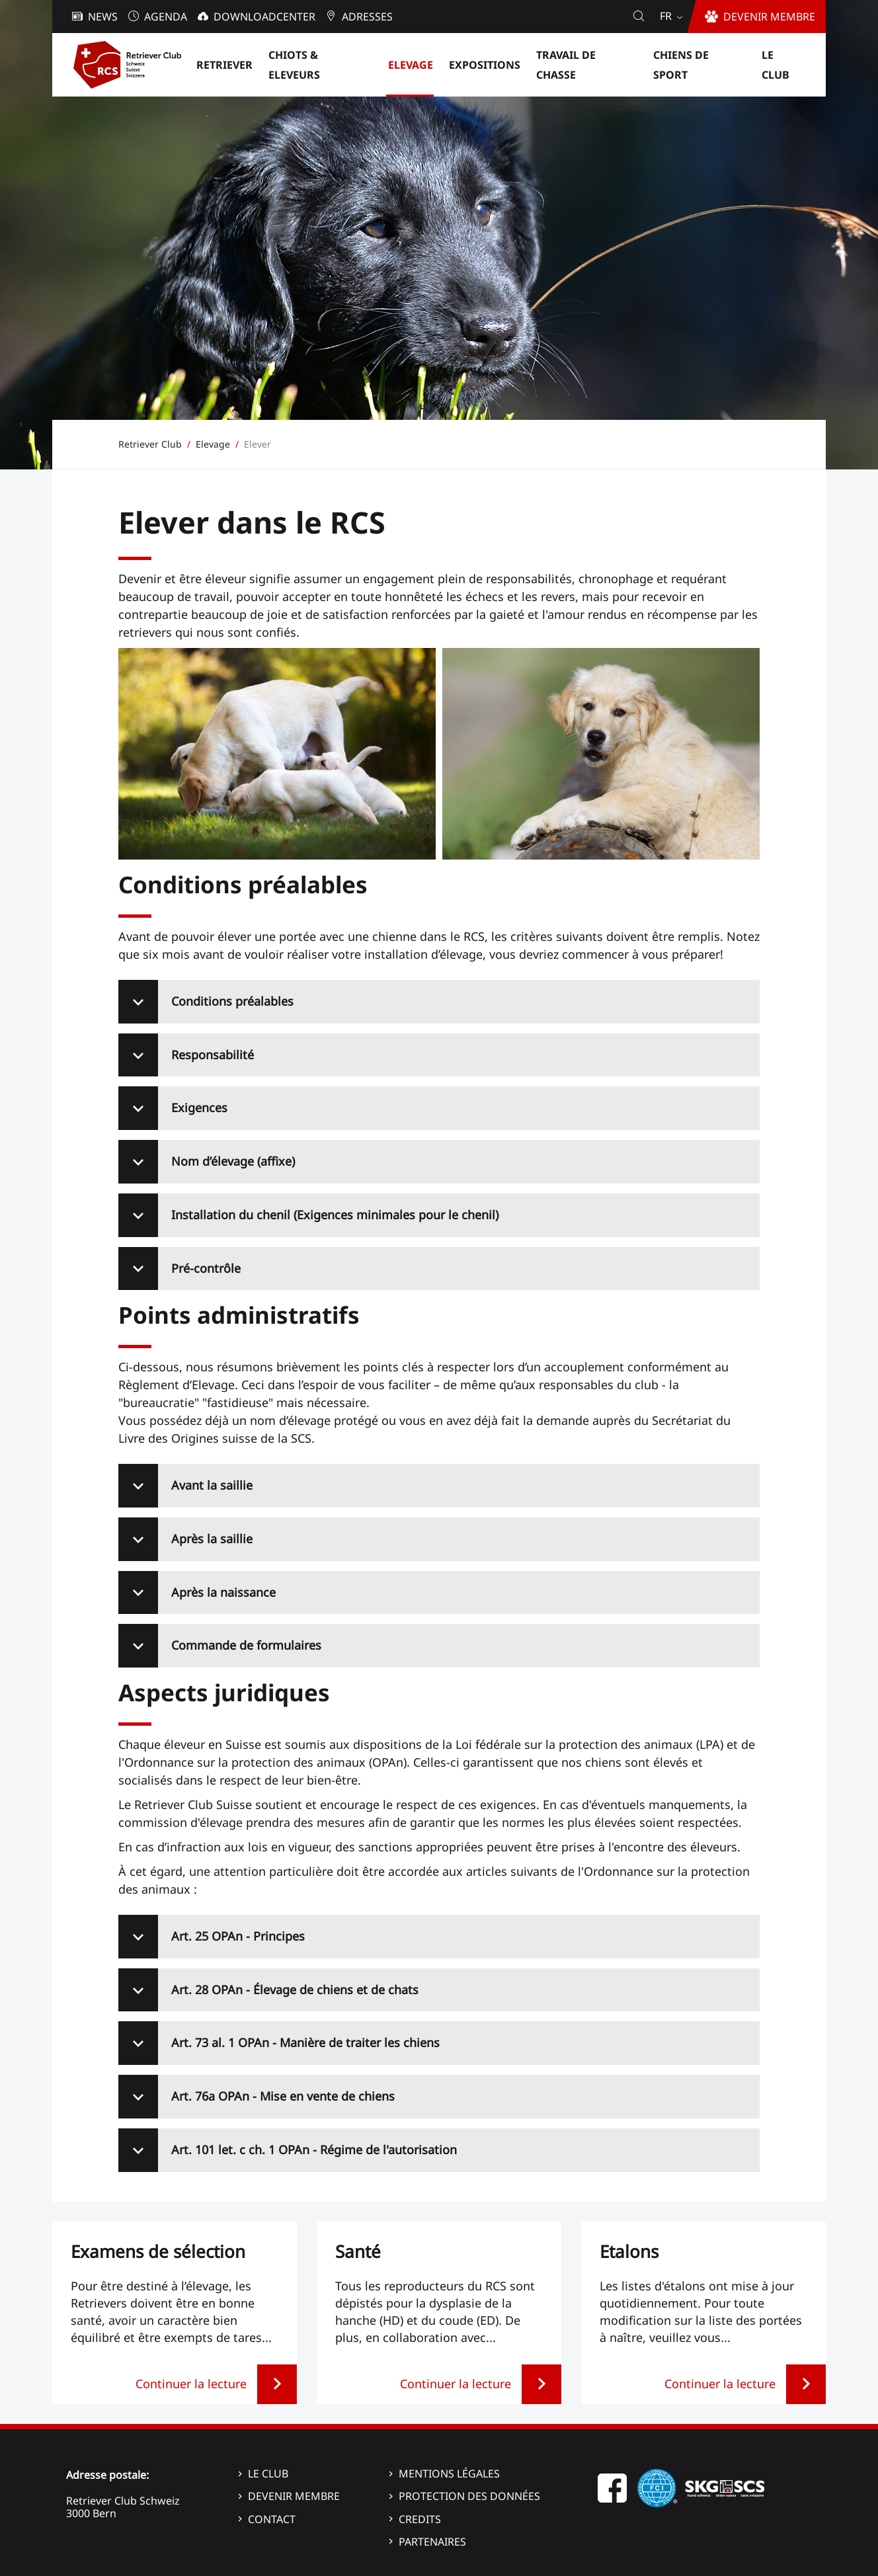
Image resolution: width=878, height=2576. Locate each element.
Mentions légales (449, 2473)
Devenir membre (294, 2496)
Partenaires (432, 2541)
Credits (420, 2519)
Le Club (268, 2473)
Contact (272, 2519)
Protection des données (469, 2496)
